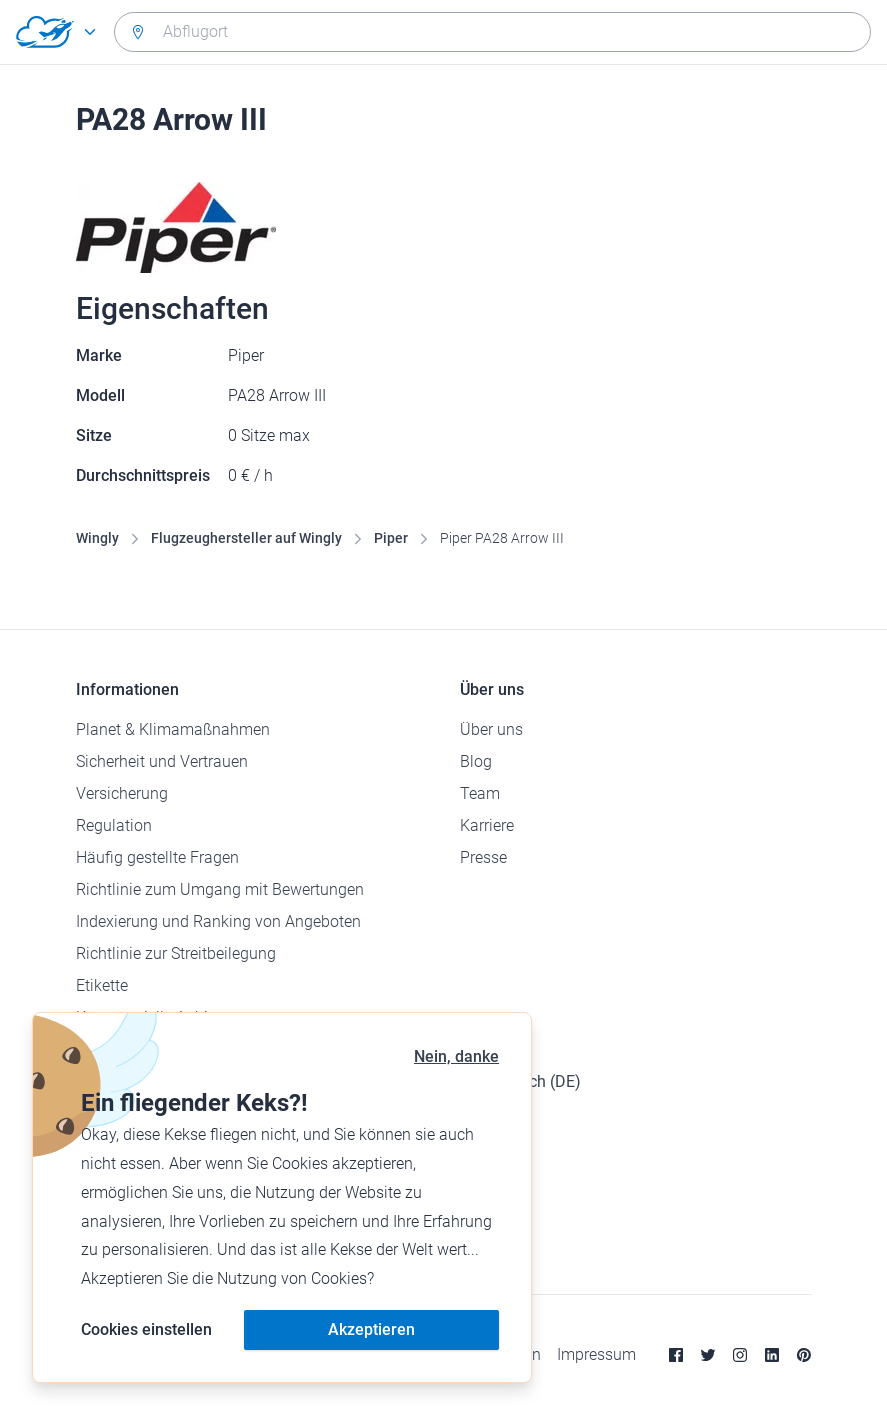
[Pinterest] (804, 1355)
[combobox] (492, 32)
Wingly (97, 538)
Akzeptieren (371, 1329)
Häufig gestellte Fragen (157, 857)
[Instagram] (740, 1355)
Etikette (102, 985)
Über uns (491, 729)
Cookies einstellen (146, 1329)
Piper (391, 538)
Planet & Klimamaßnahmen (173, 729)
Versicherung (122, 793)
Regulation (114, 825)
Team (480, 793)
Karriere (487, 825)
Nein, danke (456, 1056)
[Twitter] (708, 1355)
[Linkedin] (772, 1355)
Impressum (596, 1354)
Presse (483, 857)
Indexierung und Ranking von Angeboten (218, 921)
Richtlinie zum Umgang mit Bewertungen (220, 889)
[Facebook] (676, 1355)
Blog (476, 761)
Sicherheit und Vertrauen (162, 761)
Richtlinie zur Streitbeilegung (176, 953)
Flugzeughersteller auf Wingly (246, 538)
